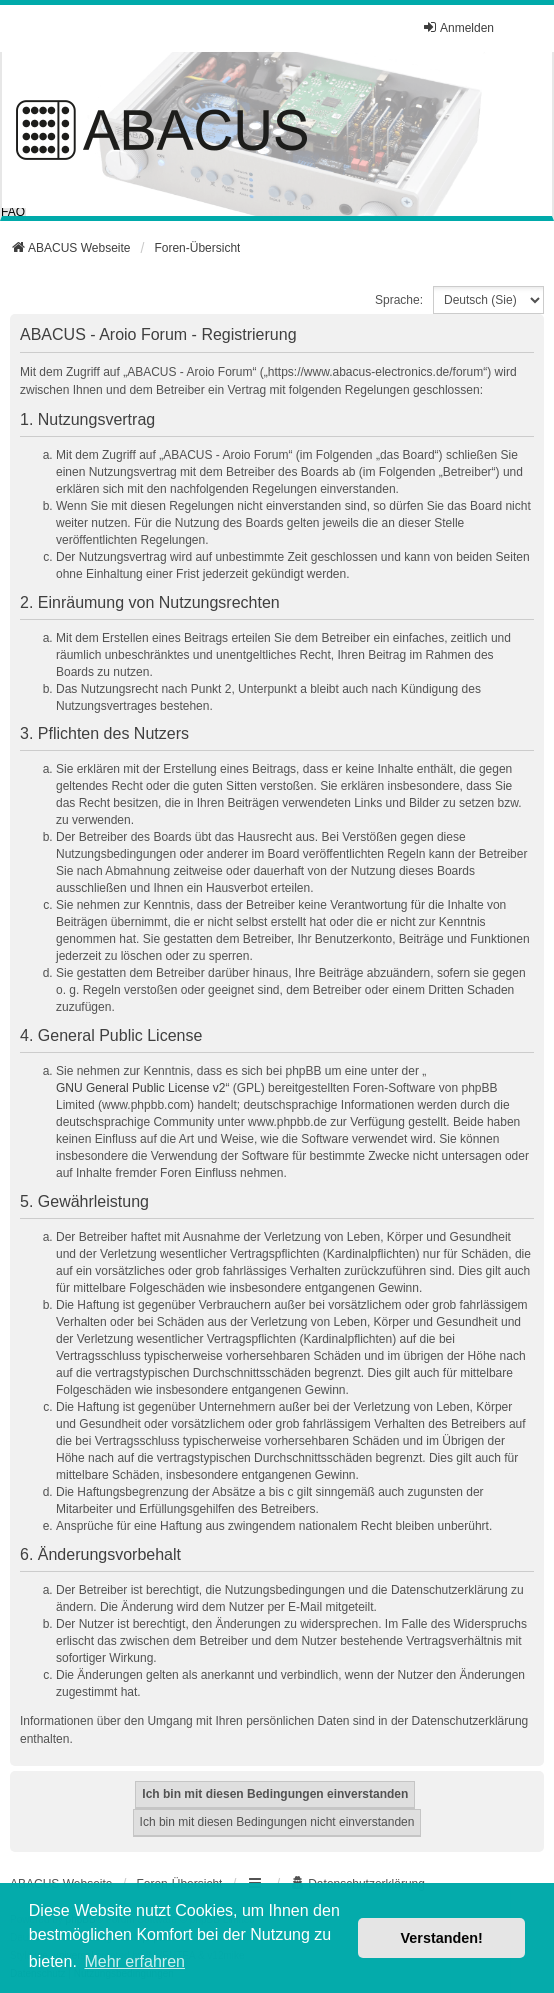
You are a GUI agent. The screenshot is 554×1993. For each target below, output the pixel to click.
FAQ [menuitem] (13, 212)
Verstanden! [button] (442, 1938)
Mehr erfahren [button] (134, 1961)
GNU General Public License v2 (140, 1088)
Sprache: (399, 300)
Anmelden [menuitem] (458, 27)
